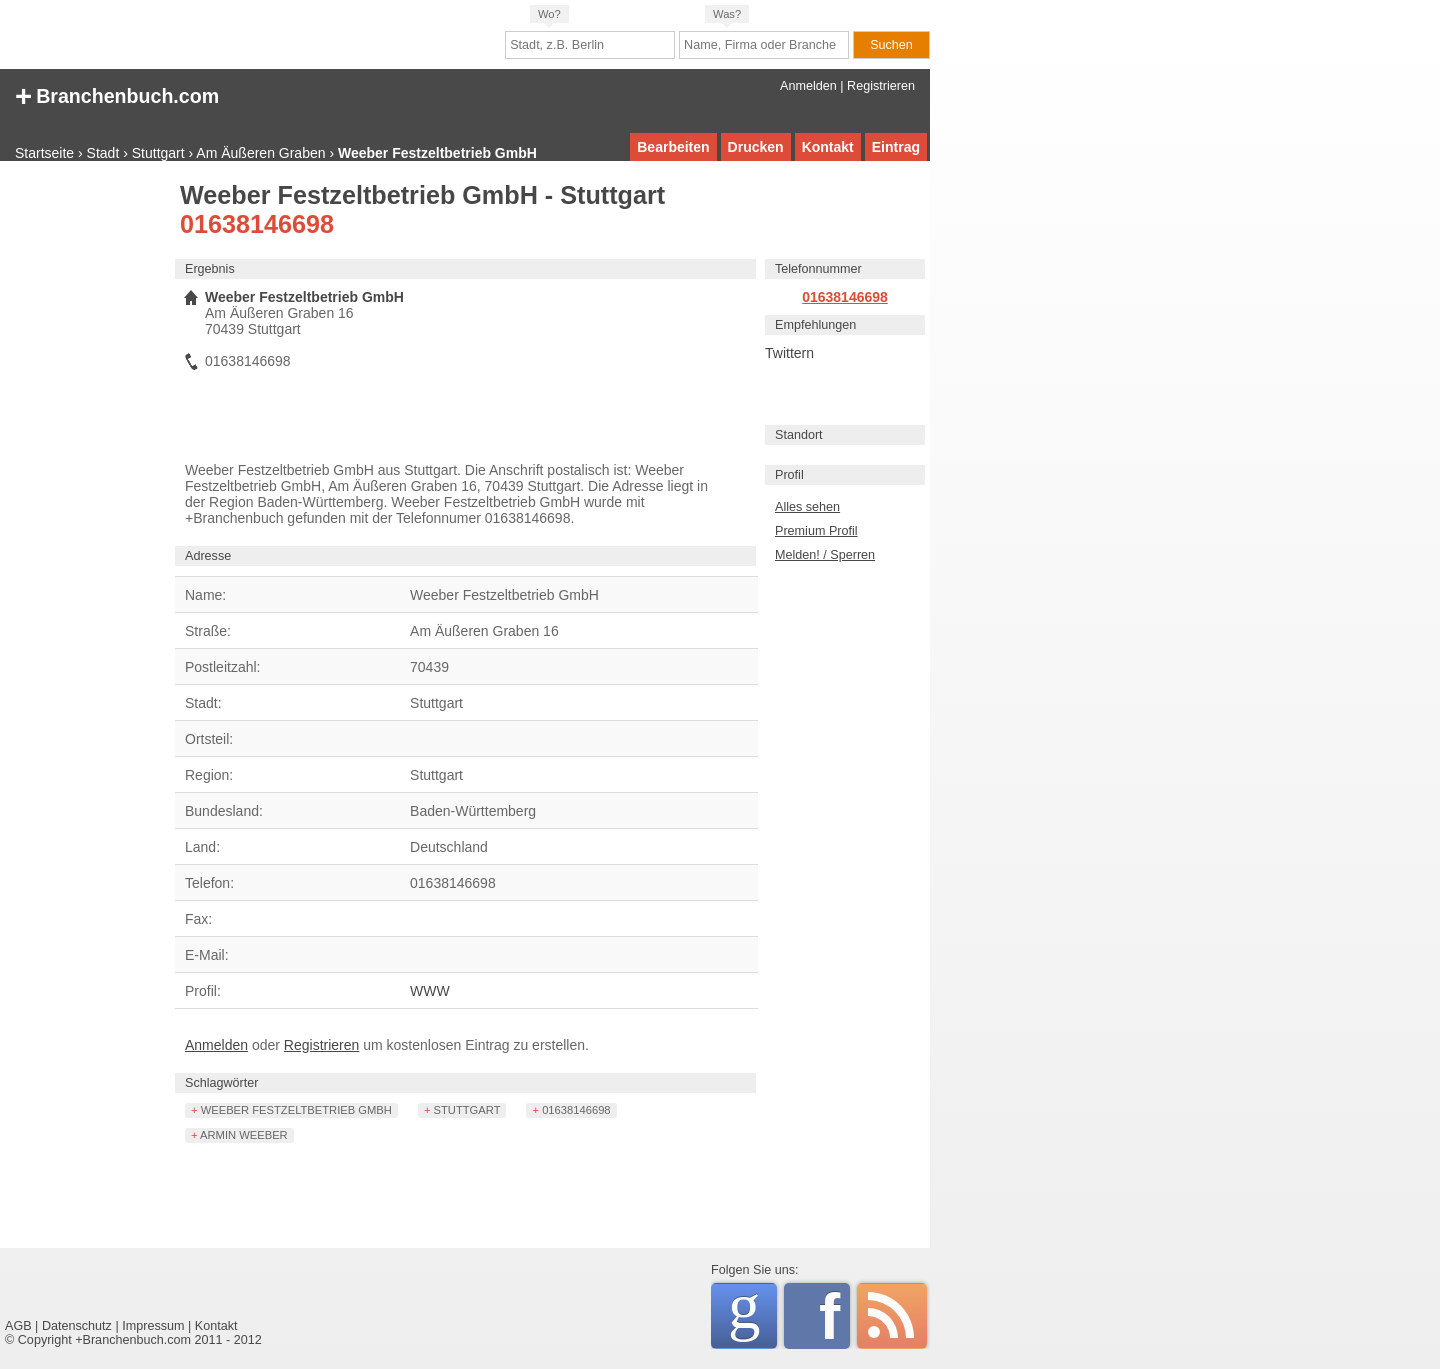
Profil (789, 475)
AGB (18, 1326)
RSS (892, 1316)
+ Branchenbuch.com (117, 94)
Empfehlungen (815, 325)
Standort (799, 435)
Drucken (756, 147)
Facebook (834, 1316)
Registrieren (881, 86)
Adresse (208, 556)
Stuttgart (158, 153)
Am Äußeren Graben (260, 153)
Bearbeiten (673, 147)
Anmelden (808, 86)
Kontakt (828, 147)
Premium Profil (816, 531)
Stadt (103, 153)
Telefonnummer (818, 269)
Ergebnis (210, 269)
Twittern (789, 353)
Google (752, 1312)
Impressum (153, 1326)
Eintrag (896, 147)
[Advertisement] (85, 485)
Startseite (44, 153)
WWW (430, 991)
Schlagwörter (222, 1083)
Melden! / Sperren (825, 555)
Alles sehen (807, 507)
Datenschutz (77, 1326)
